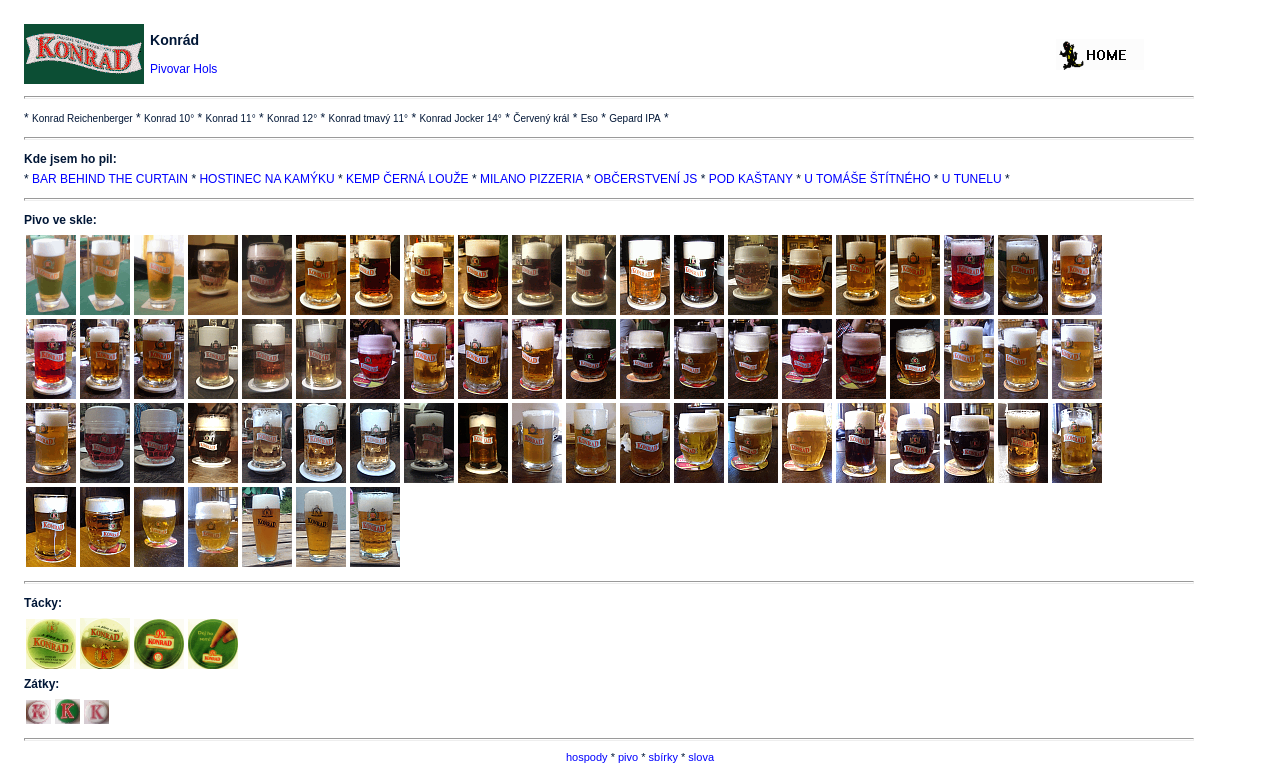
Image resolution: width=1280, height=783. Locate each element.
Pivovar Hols (183, 69)
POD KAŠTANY (751, 179)
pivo (628, 757)
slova (701, 757)
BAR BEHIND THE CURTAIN (110, 179)
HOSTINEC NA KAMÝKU (266, 179)
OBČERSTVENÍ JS (645, 179)
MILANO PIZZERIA (531, 179)
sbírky (663, 757)
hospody (587, 757)
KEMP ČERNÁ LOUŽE (407, 179)
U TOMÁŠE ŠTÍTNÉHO (867, 179)
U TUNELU (972, 179)
